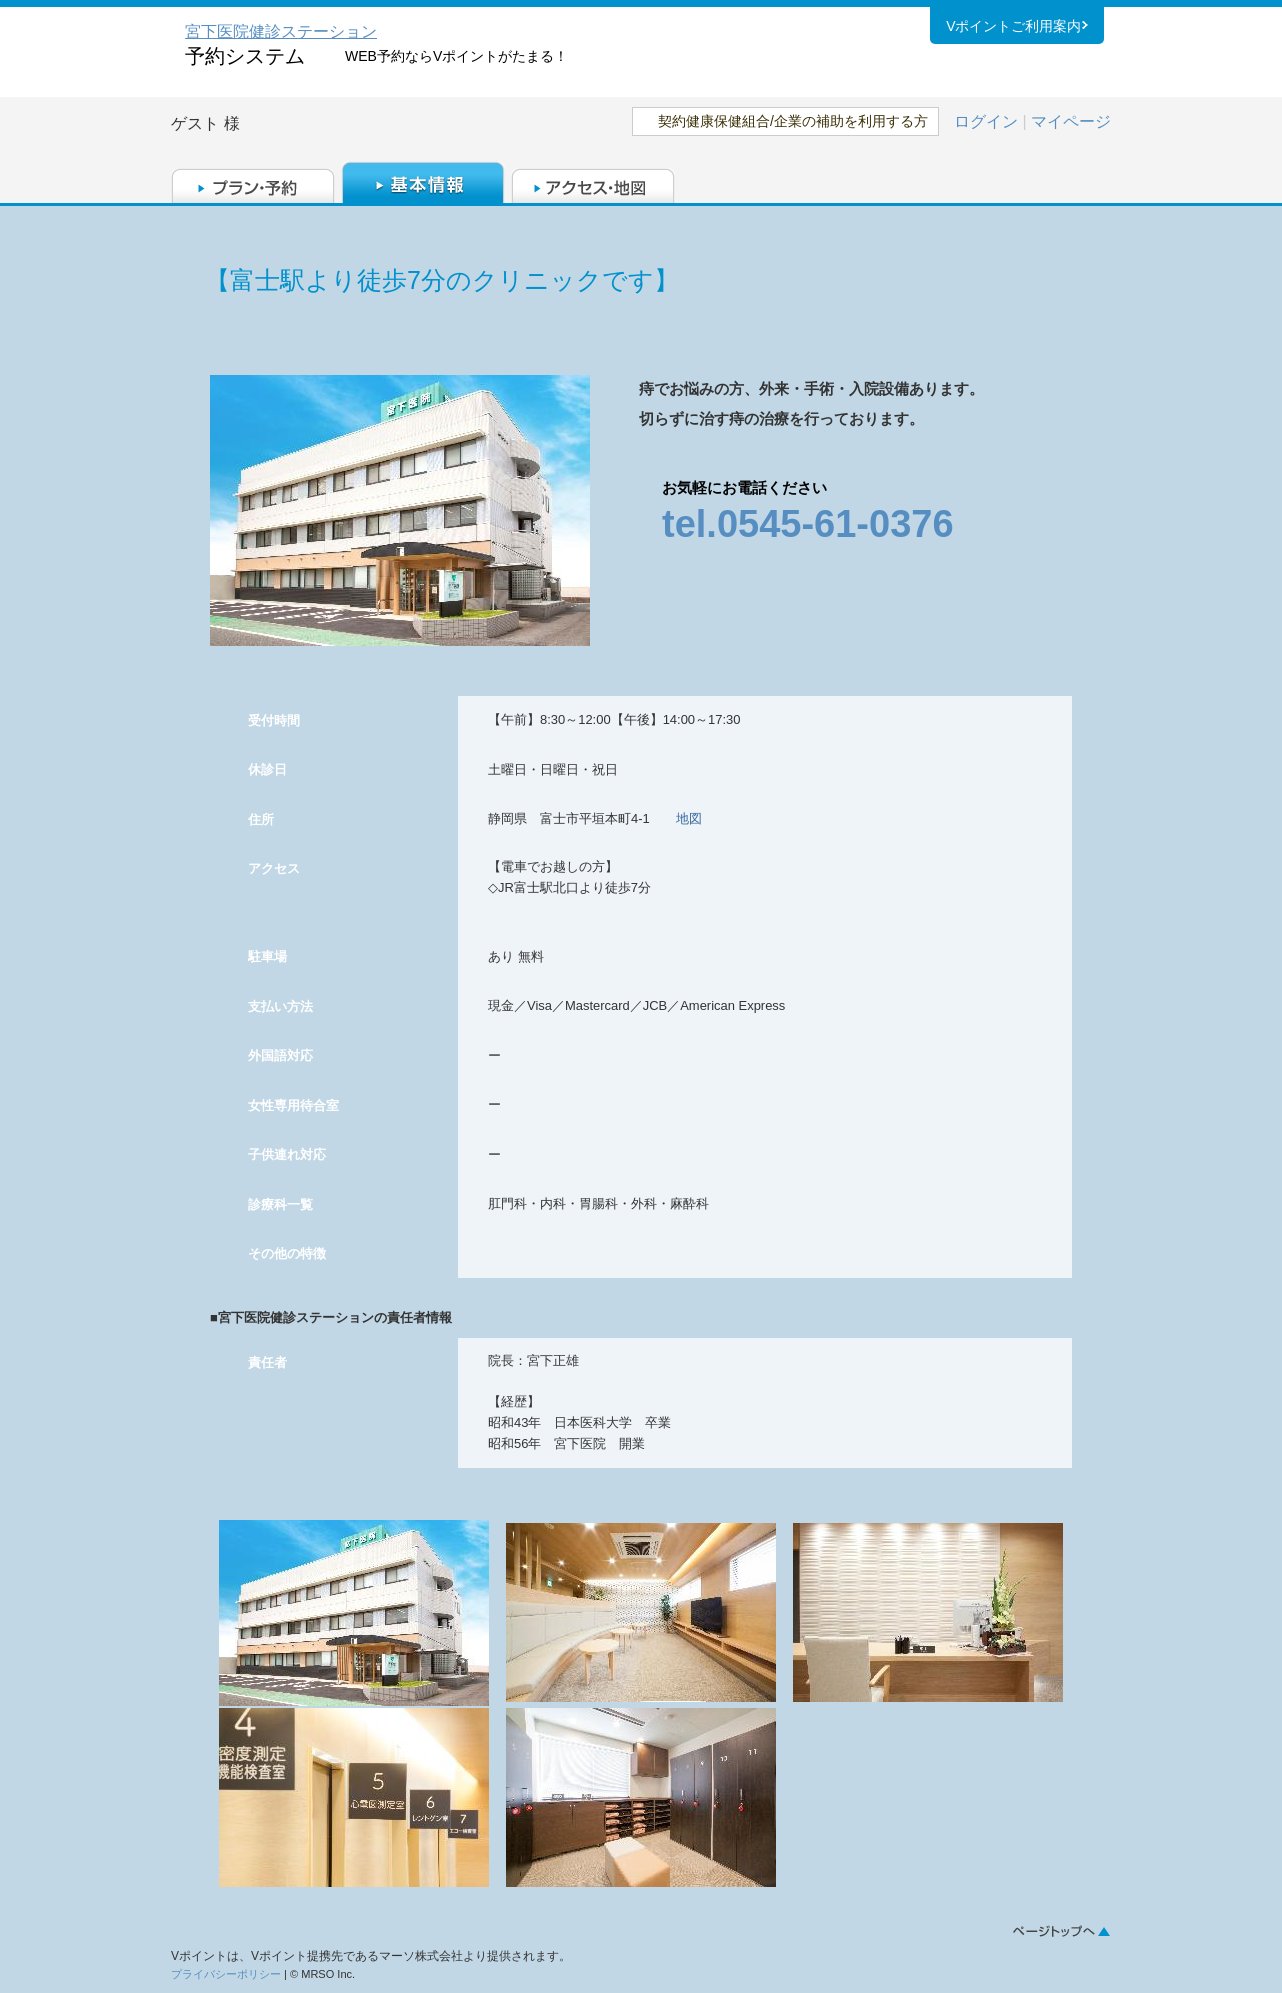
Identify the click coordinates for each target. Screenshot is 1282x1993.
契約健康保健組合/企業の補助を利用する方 (793, 121)
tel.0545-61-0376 (808, 524)
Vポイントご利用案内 (1013, 29)
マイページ (1071, 121)
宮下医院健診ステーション (281, 31)
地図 (689, 818)
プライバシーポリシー (226, 1974)
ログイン (986, 121)
